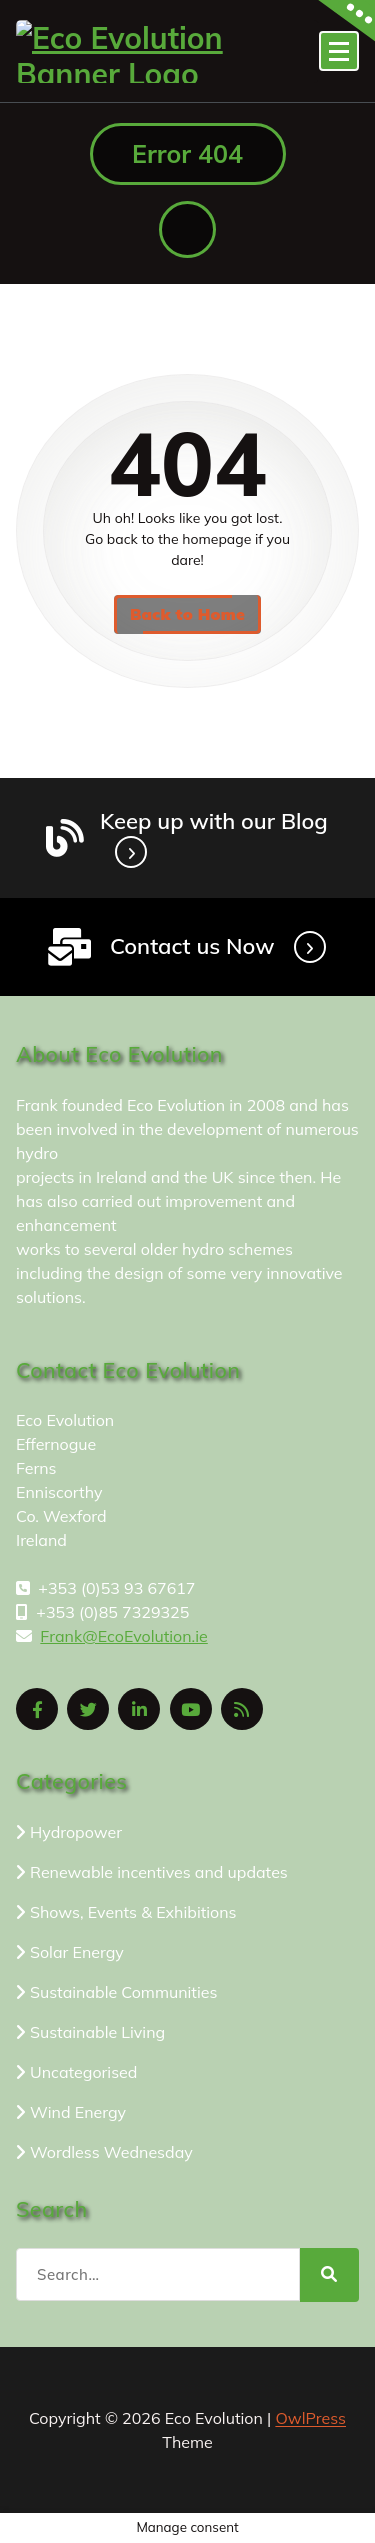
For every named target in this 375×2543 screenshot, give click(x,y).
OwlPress (310, 2418)
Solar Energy (77, 1952)
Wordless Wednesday (111, 2152)
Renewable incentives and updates (159, 1872)
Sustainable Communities (123, 1992)
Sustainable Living (97, 2032)
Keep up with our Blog (214, 821)
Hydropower (76, 1832)
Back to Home (187, 614)
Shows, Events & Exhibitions (133, 1912)
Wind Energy (78, 2112)
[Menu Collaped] (339, 51)
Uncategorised (83, 2072)
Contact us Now (192, 946)
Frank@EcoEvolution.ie (123, 1636)
